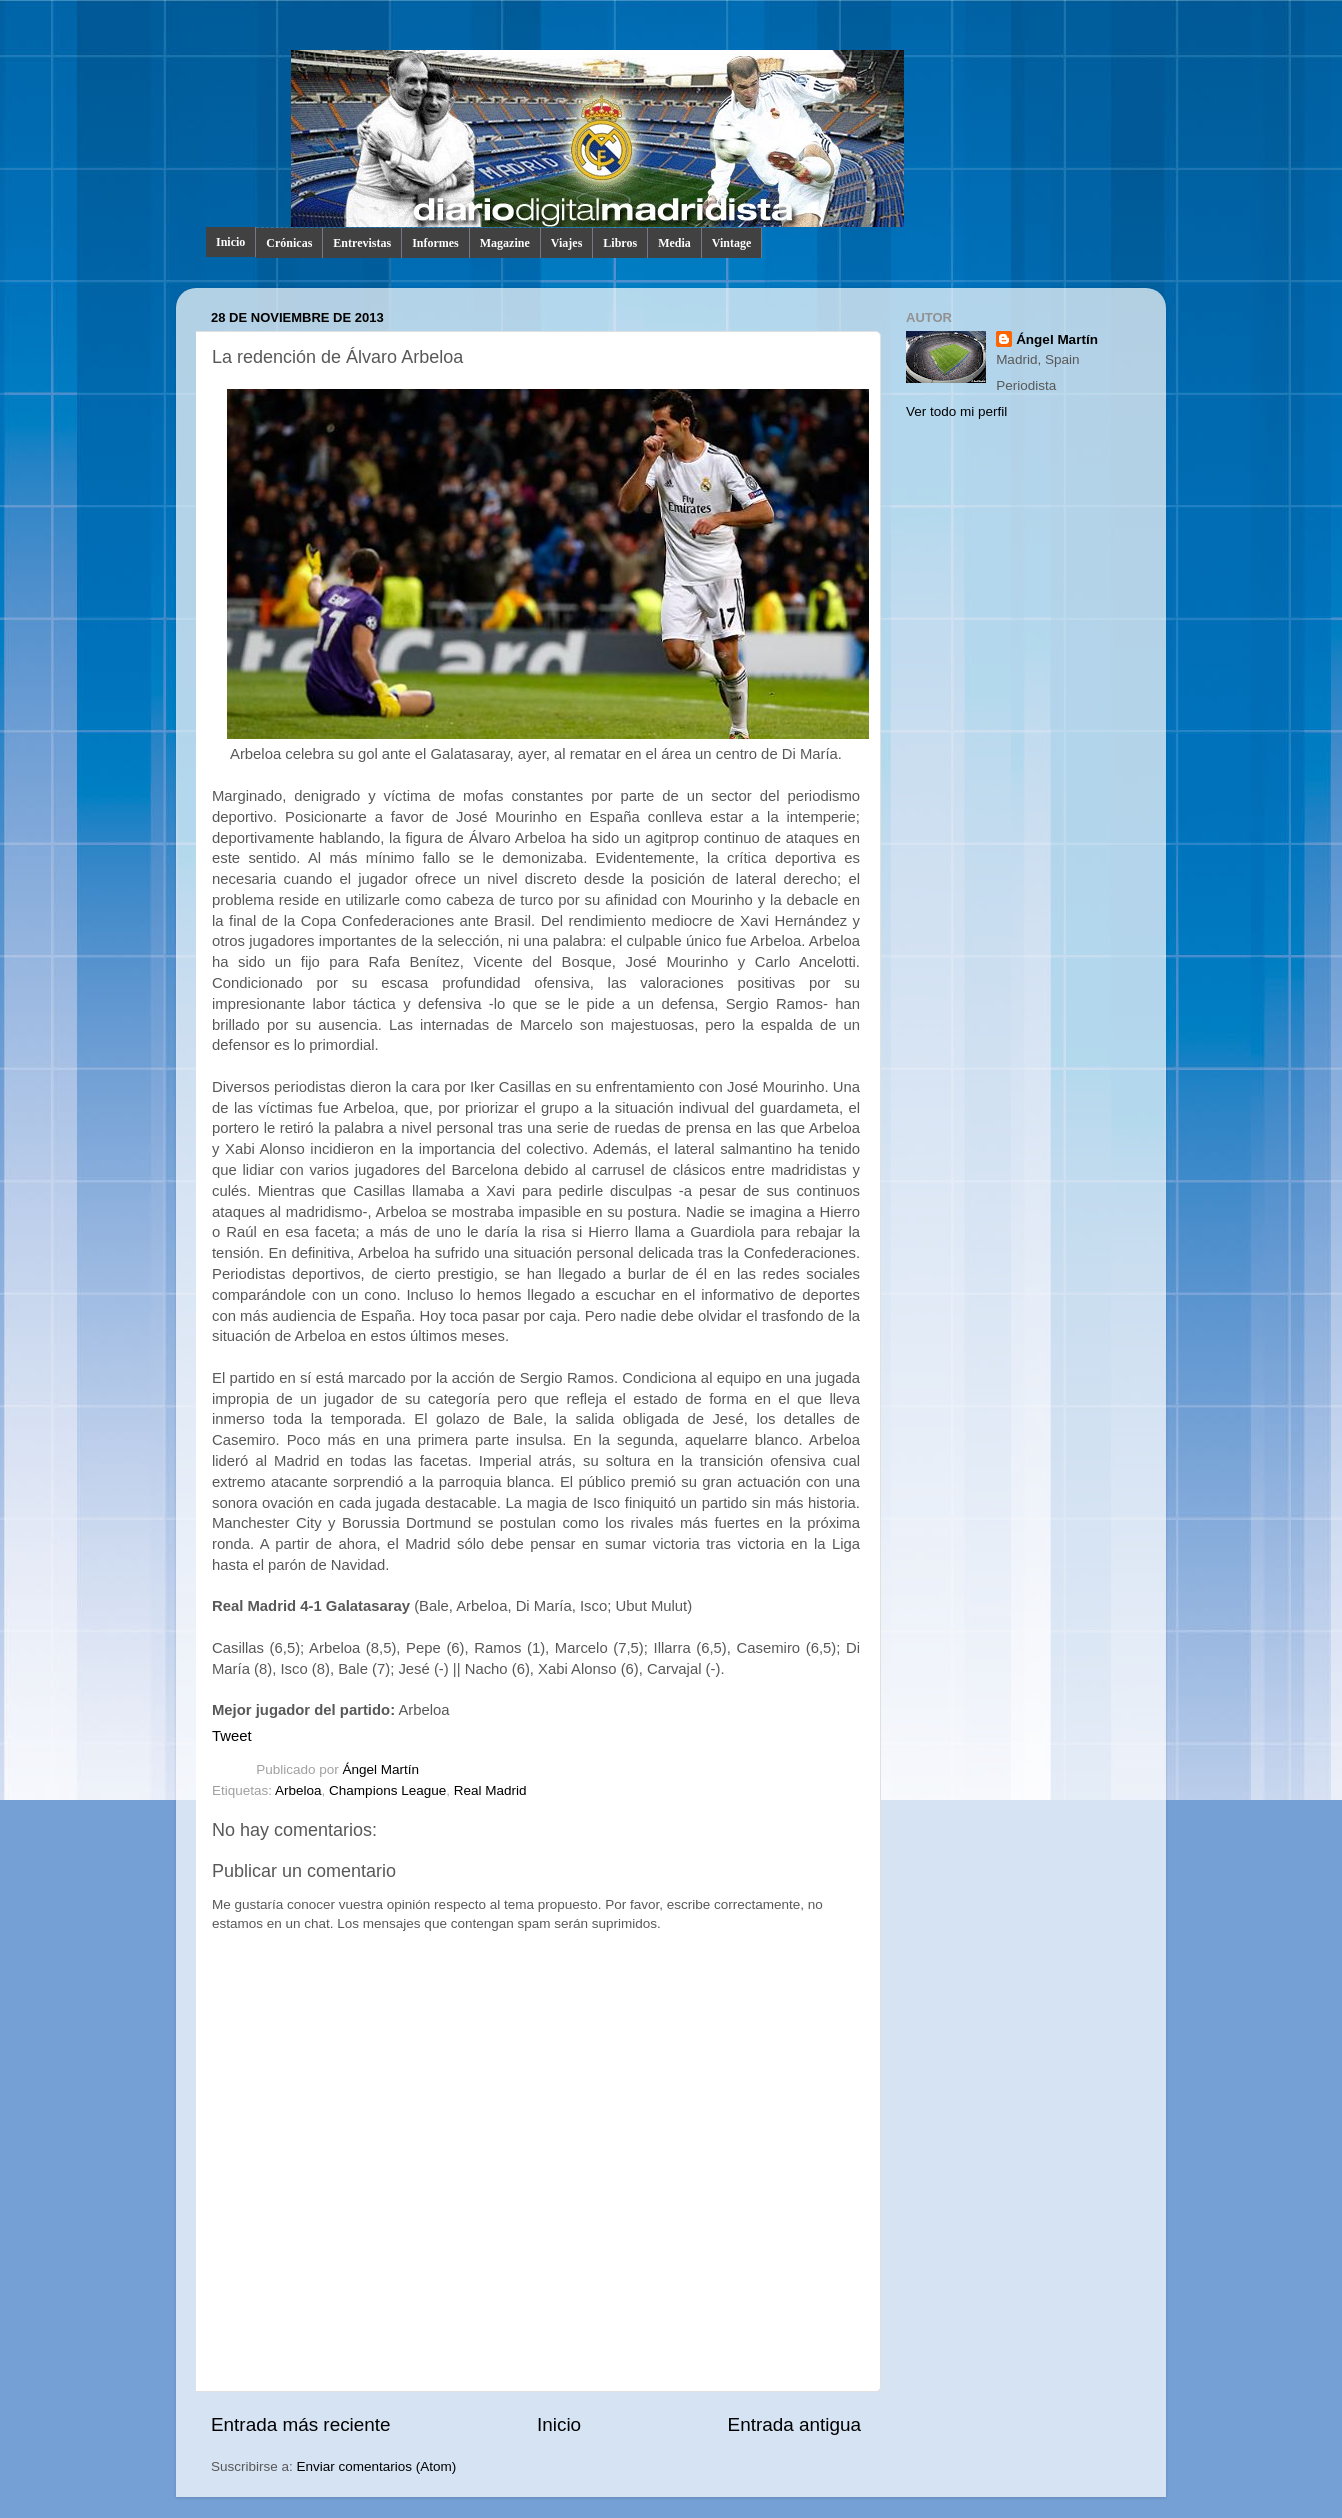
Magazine (505, 243)
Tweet (232, 1736)
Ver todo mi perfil (956, 411)
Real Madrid (490, 1790)
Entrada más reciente (301, 2424)
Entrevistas (362, 243)
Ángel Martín (381, 1769)
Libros (620, 243)
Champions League (387, 1790)
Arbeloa (298, 1790)
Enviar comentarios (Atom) (377, 2466)
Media (674, 243)
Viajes (567, 243)
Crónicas (289, 243)
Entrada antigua (794, 2424)
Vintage (732, 243)
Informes (435, 243)
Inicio (230, 242)
